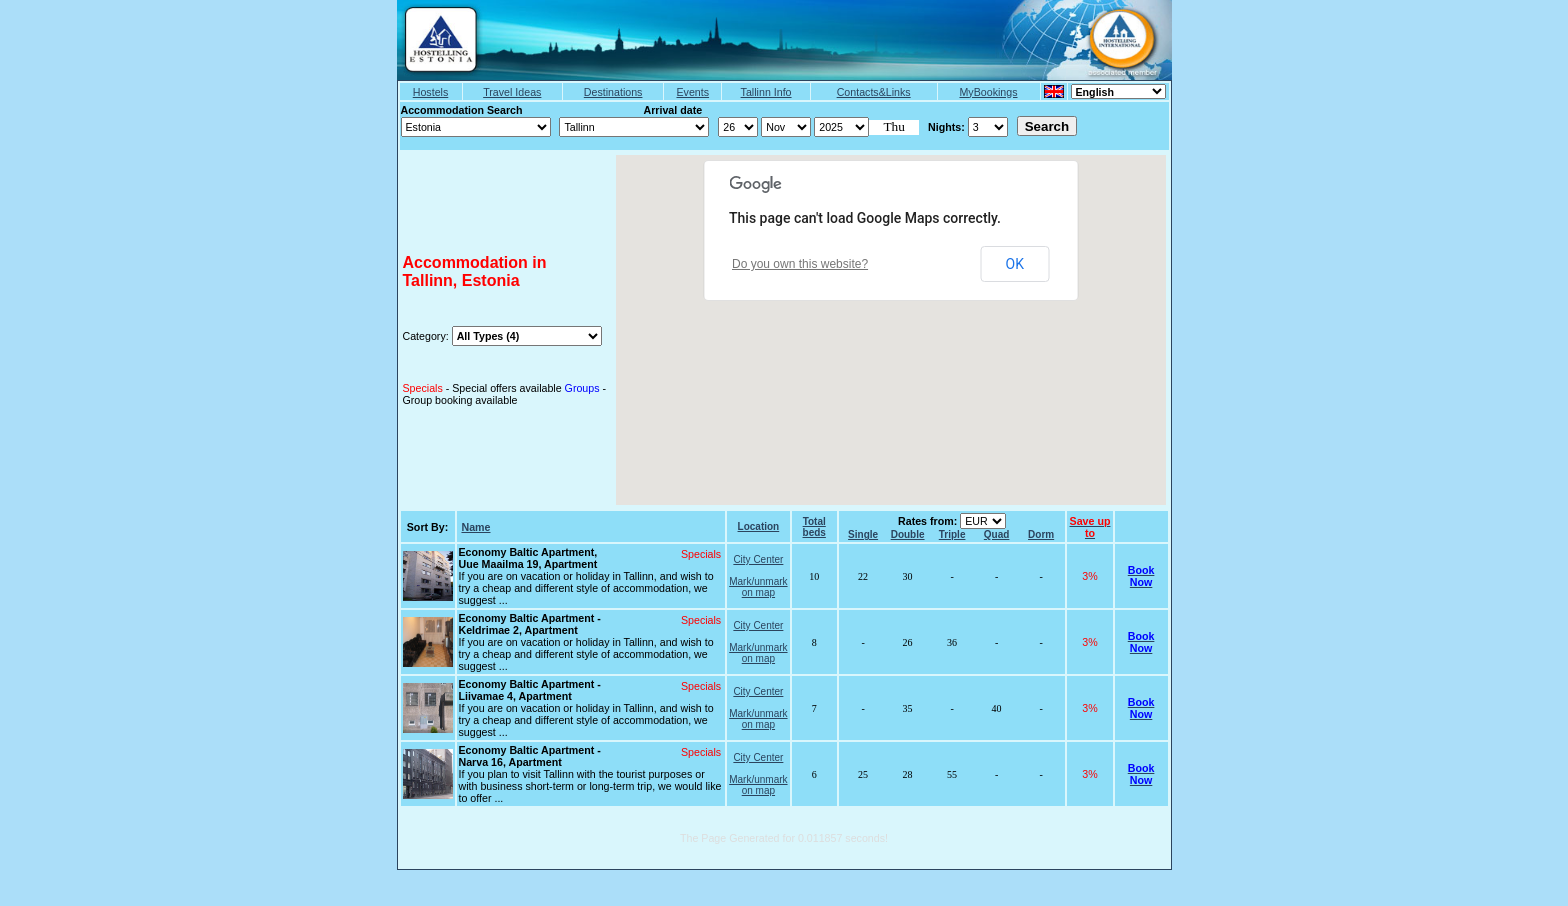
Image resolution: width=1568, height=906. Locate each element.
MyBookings (988, 92)
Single (863, 534)
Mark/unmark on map (758, 587)
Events (692, 92)
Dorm (1041, 534)
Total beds (814, 527)
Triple (952, 534)
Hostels (431, 92)
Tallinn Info (766, 92)
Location (759, 526)
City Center (758, 559)
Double (908, 534)
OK (1015, 264)
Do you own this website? (800, 264)
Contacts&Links (874, 92)
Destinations (613, 92)
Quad (997, 534)
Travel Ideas (512, 92)
